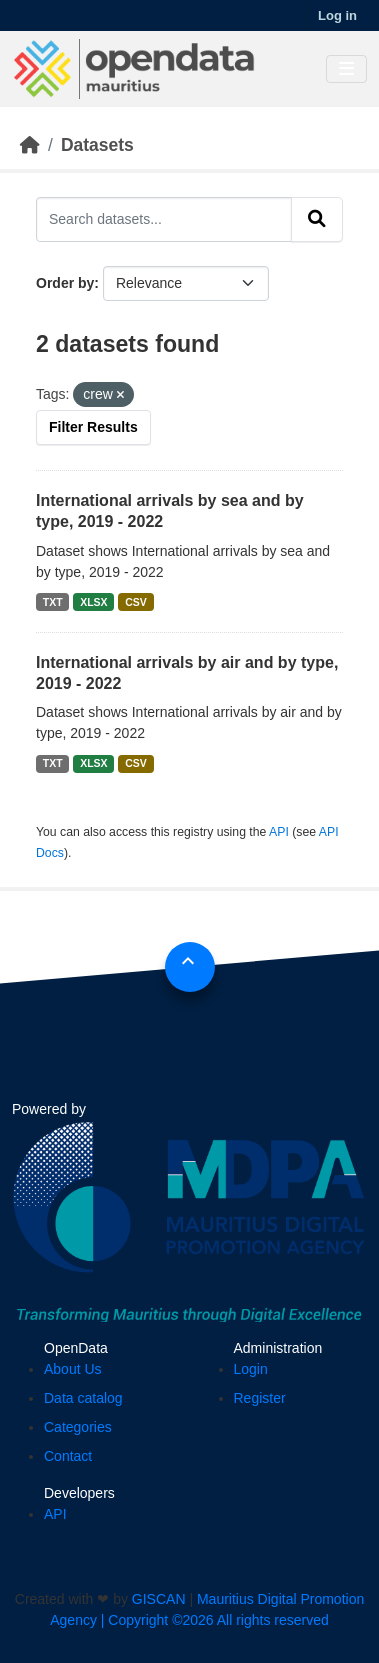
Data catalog (83, 1398)
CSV (136, 602)
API (279, 832)
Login (251, 1369)
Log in (337, 15)
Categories (78, 1427)
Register (260, 1398)
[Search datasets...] (164, 219)
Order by (65, 283)
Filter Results (93, 427)
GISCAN (159, 1599)
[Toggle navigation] (346, 69)
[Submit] (317, 219)
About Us (73, 1369)
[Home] (30, 145)
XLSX (93, 602)
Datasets (97, 145)
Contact (68, 1456)
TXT (53, 602)
